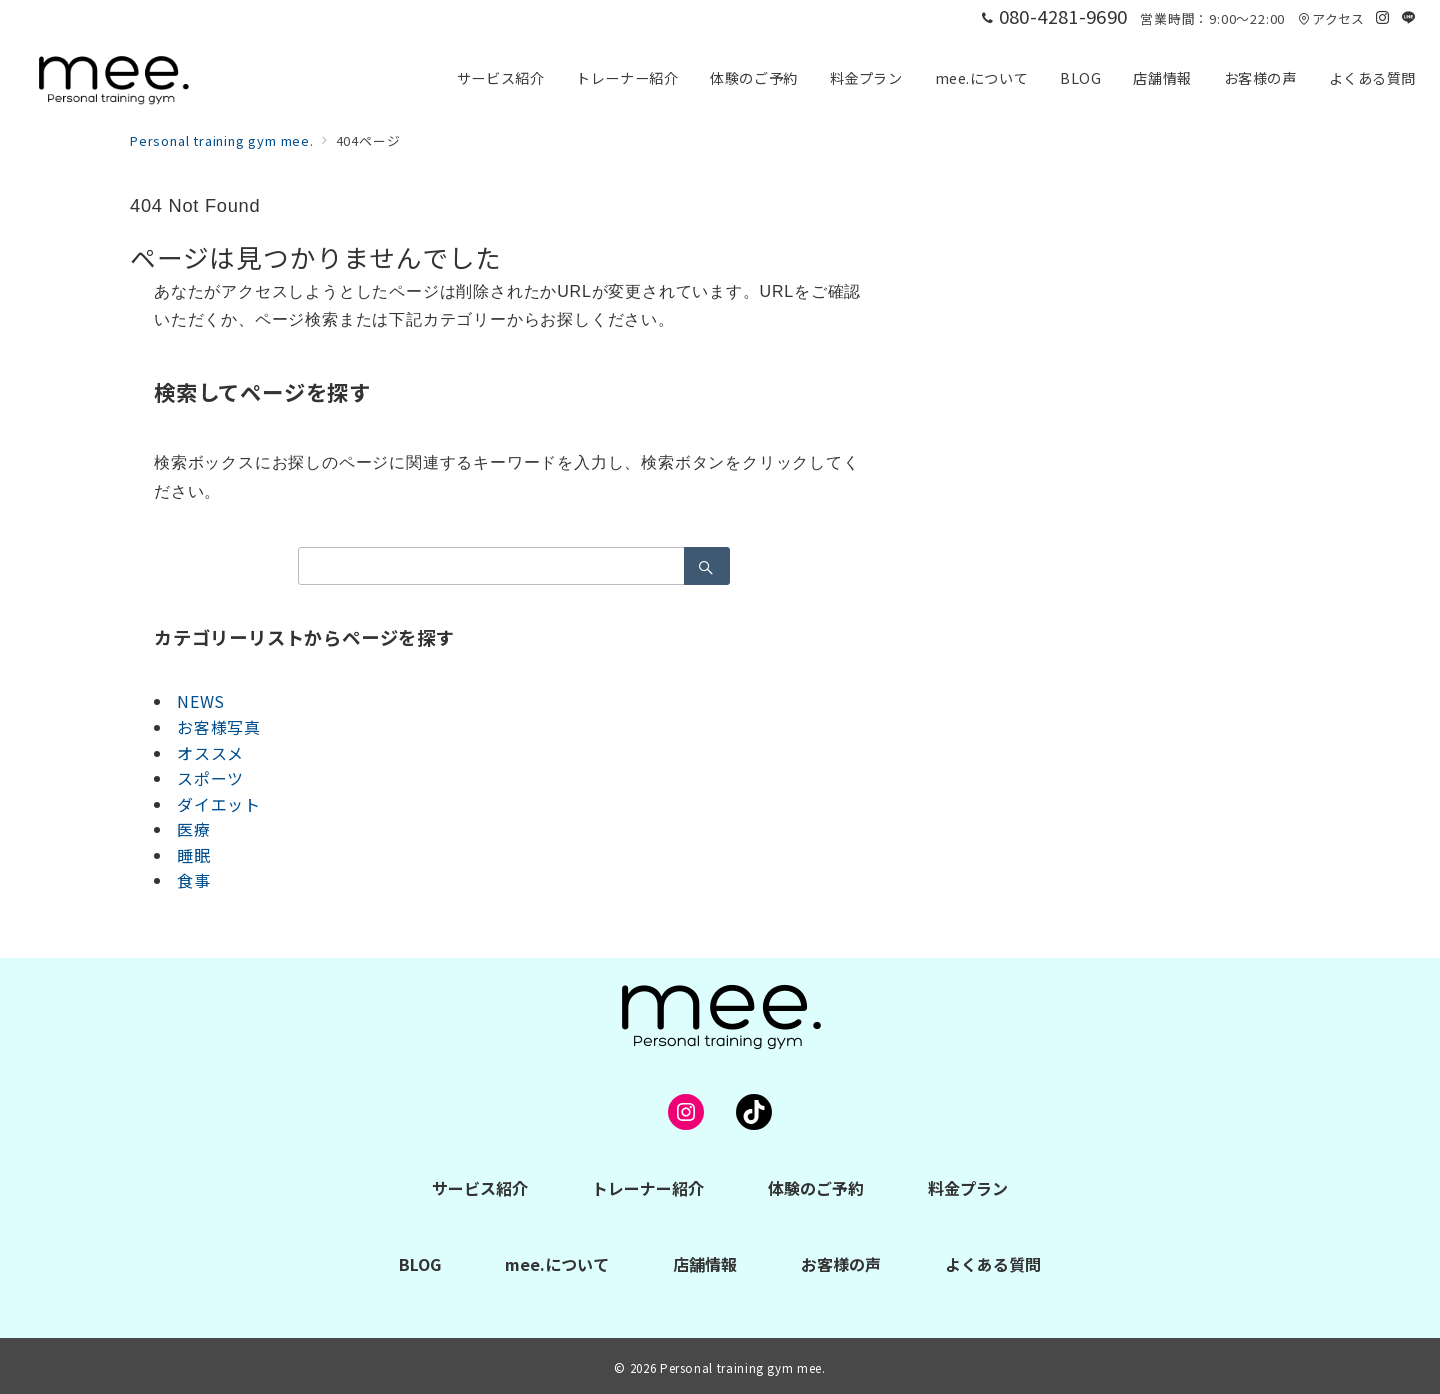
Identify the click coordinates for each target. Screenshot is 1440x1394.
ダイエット (219, 804)
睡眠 (194, 855)
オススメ (210, 753)
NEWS (201, 701)
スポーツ (210, 778)
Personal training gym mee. (743, 1368)
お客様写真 (219, 727)
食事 (194, 880)
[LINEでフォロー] (1409, 17)
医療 (194, 829)
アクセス (1331, 18)
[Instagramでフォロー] (1383, 17)
